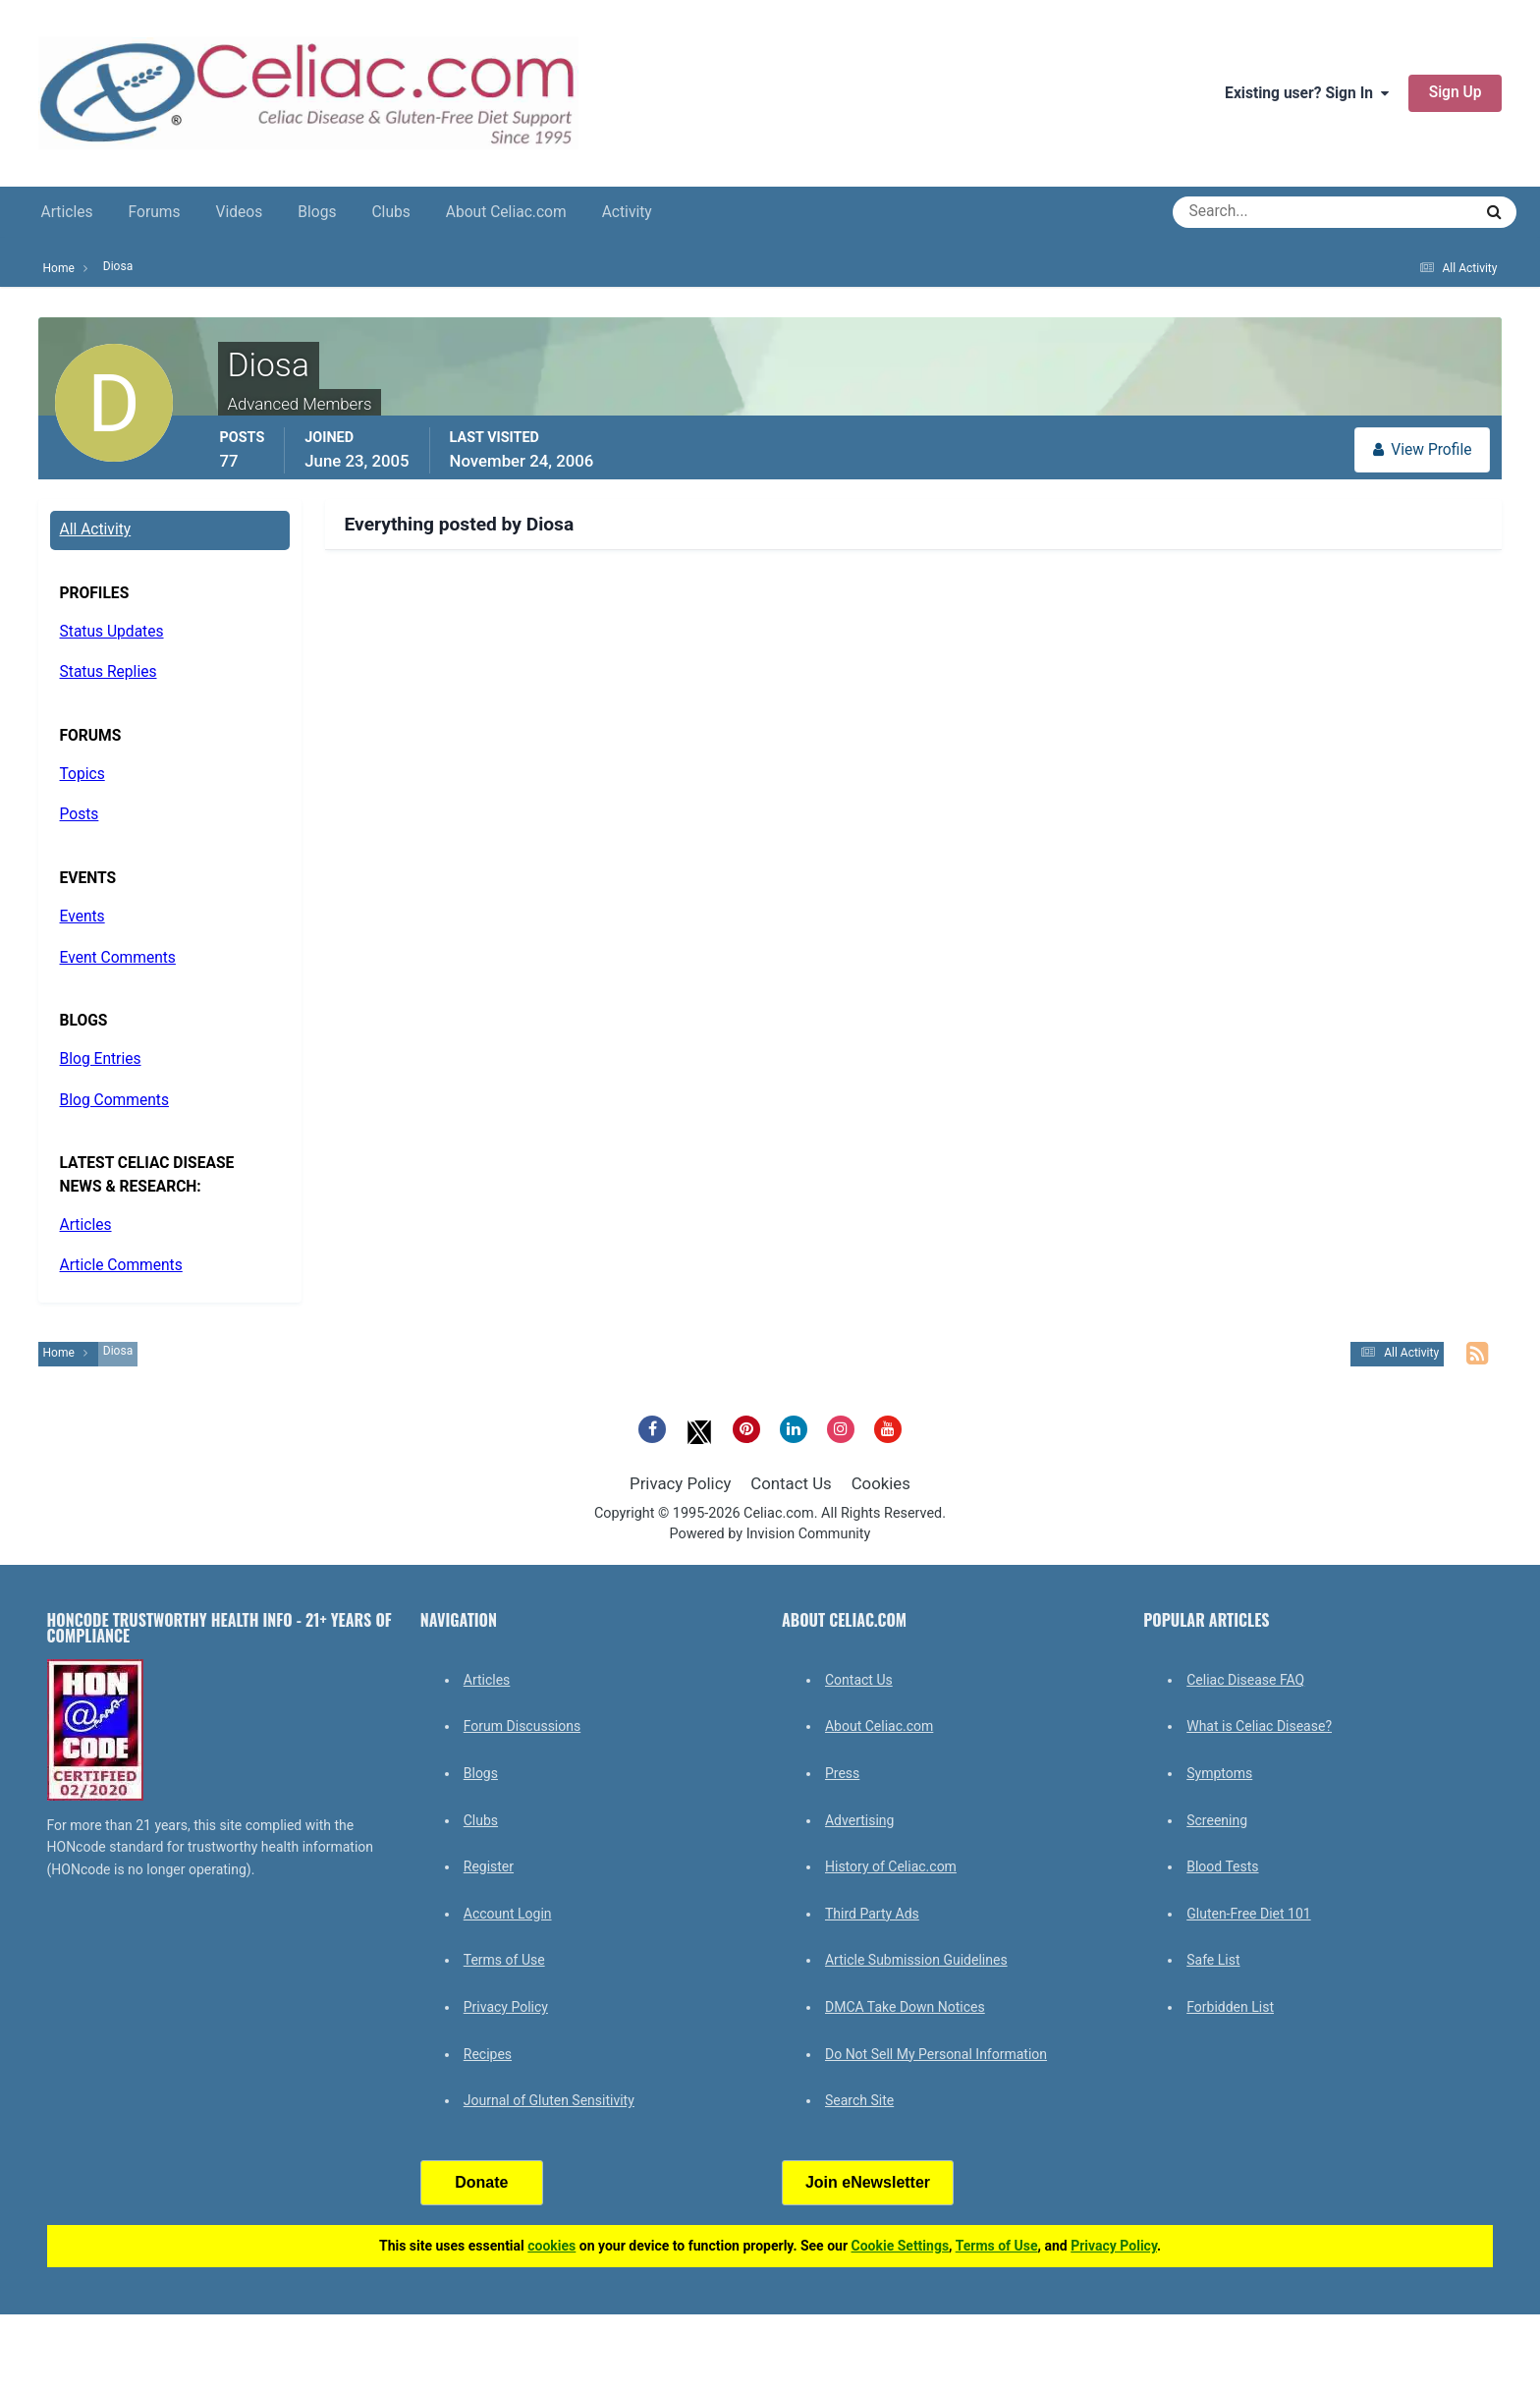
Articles (67, 212)
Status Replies (108, 672)
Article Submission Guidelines (916, 1960)
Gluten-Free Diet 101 (1248, 1913)
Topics (82, 774)
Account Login (508, 1913)
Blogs (317, 212)
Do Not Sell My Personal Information (936, 2054)
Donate (481, 2182)
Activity (627, 212)
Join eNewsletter (867, 2182)
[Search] (1252, 212)
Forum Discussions (522, 1726)
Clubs (390, 212)
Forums (155, 212)
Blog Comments (114, 1100)
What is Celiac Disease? (1259, 1726)
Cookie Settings (901, 2245)
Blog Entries (100, 1059)
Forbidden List (1230, 2007)
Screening (1216, 1820)
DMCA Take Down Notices (905, 2007)
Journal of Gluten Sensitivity (549, 2100)
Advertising (859, 1820)
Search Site (859, 2100)
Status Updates (112, 631)
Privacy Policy (680, 1483)
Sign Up (1455, 92)
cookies (551, 2245)
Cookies (881, 1483)
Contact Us (790, 1483)
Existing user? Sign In (1307, 93)
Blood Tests (1222, 1866)
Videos (239, 212)
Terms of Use (504, 1960)
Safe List (1212, 1960)
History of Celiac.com (891, 1866)
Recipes (488, 2054)
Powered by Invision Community (770, 1534)
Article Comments (121, 1265)
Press (842, 1773)
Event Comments (118, 958)
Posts (79, 814)
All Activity (96, 529)
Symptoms (1219, 1773)
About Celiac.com (506, 212)
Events (82, 916)
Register (489, 1866)
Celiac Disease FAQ (1245, 1680)
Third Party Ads (872, 1913)
